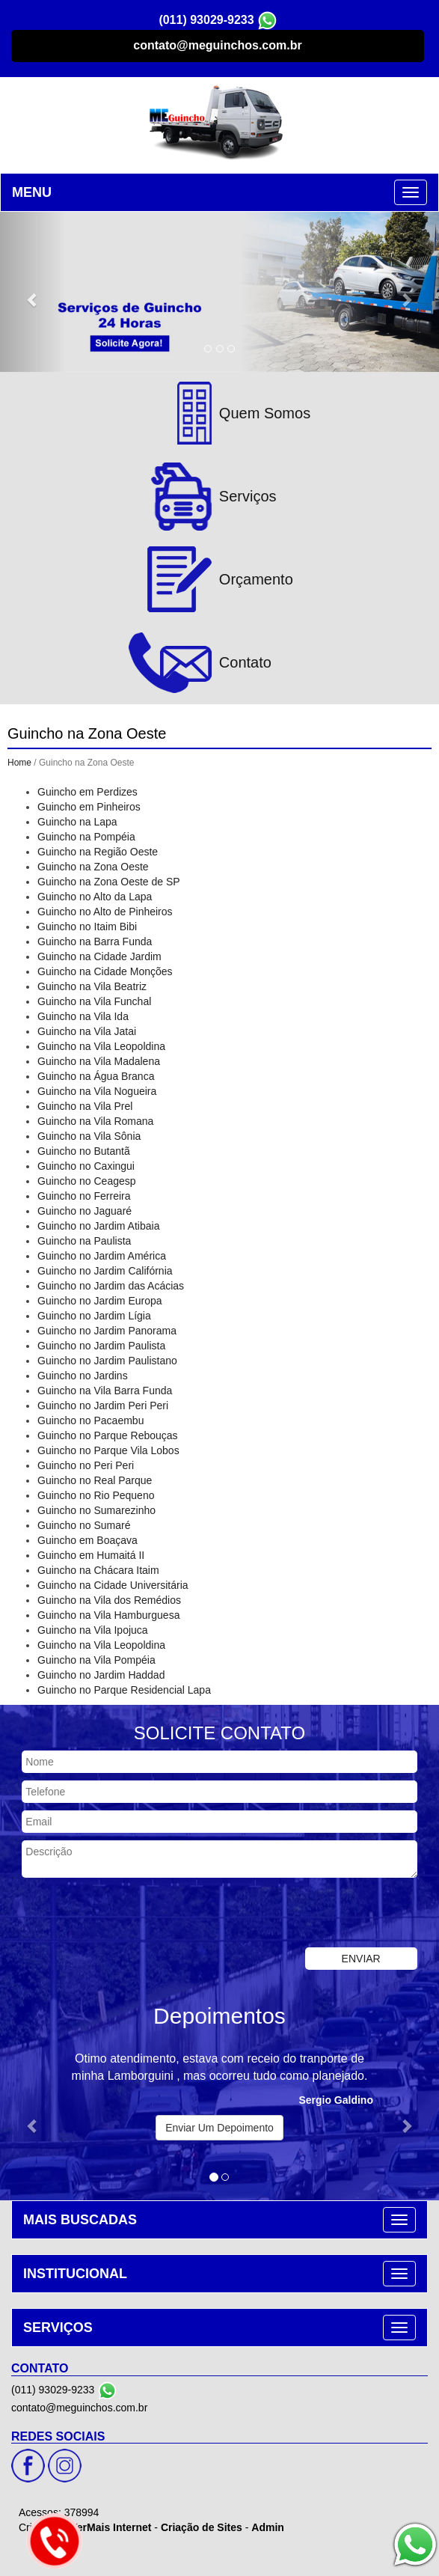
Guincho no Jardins (82, 1376)
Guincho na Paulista (84, 1241)
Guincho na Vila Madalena (98, 1061)
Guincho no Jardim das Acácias (110, 1286)
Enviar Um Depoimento (219, 2128)
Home (19, 762)
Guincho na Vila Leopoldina (101, 1046)
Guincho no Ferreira (84, 1196)
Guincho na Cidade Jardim (99, 956)
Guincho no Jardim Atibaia (98, 1226)
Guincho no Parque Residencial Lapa (124, 1690)
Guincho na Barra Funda (94, 941)
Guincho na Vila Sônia (89, 1136)
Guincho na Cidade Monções (105, 971)
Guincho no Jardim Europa (99, 1301)
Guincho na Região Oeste (97, 852)
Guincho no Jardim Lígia (94, 1316)
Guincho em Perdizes (87, 792)
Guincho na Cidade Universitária (112, 1585)
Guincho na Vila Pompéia (96, 1660)
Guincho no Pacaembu (90, 1420)
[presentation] (113, 1914)
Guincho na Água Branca (95, 1076)
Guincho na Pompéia (86, 837)
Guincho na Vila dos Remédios (109, 1600)
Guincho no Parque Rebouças (107, 1435)
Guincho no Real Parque (94, 1480)
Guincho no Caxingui (86, 1166)
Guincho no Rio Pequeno (95, 1495)
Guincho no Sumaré (84, 1525)
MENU (32, 192)
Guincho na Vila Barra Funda (104, 1391)
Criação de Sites (201, 2527)
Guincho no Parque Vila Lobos (108, 1450)
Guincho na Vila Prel (84, 1106)
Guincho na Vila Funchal (94, 1001)
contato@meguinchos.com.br (217, 45)
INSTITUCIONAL (75, 2273)
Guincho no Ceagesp (86, 1181)
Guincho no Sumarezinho (96, 1510)
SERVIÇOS (58, 2327)
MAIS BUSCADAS (80, 2219)
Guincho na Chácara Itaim (98, 1570)
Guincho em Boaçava (87, 1540)
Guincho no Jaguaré (84, 1211)
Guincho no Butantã (83, 1151)
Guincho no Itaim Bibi (87, 927)
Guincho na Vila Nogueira (96, 1091)
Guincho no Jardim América (101, 1256)
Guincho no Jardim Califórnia (105, 1271)
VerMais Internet (110, 2527)
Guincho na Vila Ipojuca (92, 1630)
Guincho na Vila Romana (95, 1121)
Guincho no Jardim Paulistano (107, 1361)
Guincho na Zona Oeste (93, 867)
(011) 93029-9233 (206, 19)
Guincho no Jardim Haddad (101, 1675)
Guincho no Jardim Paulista (101, 1346)
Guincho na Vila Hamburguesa (108, 1615)
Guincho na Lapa (77, 822)
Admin (267, 2527)
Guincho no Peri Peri (85, 1465)
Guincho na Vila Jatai (86, 1031)
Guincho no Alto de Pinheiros (105, 912)
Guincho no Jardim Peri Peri (102, 1405)
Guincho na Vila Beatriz (92, 986)
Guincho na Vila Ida (83, 1016)
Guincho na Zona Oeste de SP (108, 882)
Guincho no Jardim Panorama (106, 1331)
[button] (33, 292)
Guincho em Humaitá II (90, 1555)
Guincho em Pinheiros (89, 807)
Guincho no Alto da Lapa (94, 897)
